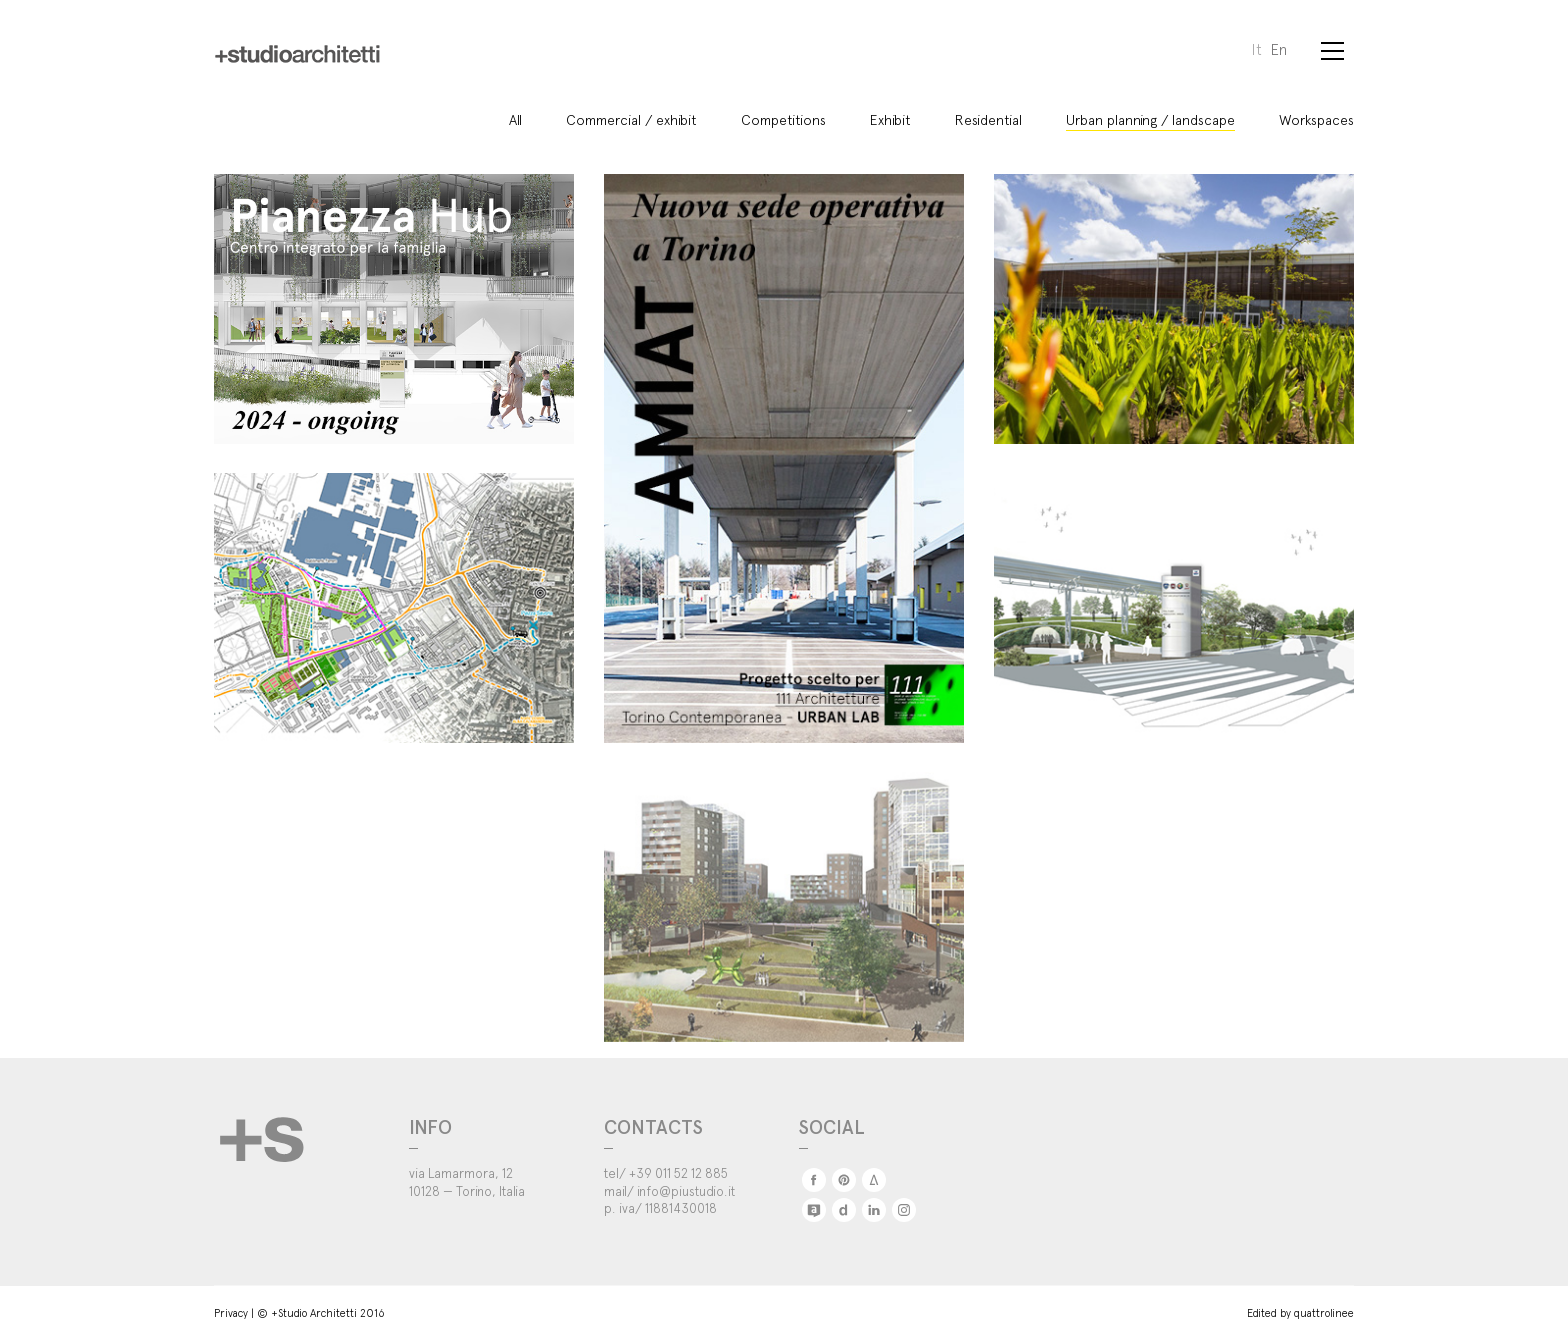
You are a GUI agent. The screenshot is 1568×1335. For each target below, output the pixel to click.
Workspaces (1316, 114)
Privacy (231, 1307)
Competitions (783, 114)
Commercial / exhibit (631, 114)
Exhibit (890, 114)
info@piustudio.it (686, 1185)
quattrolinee (1324, 1307)
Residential (988, 114)
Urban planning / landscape (1150, 114)
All (515, 114)
